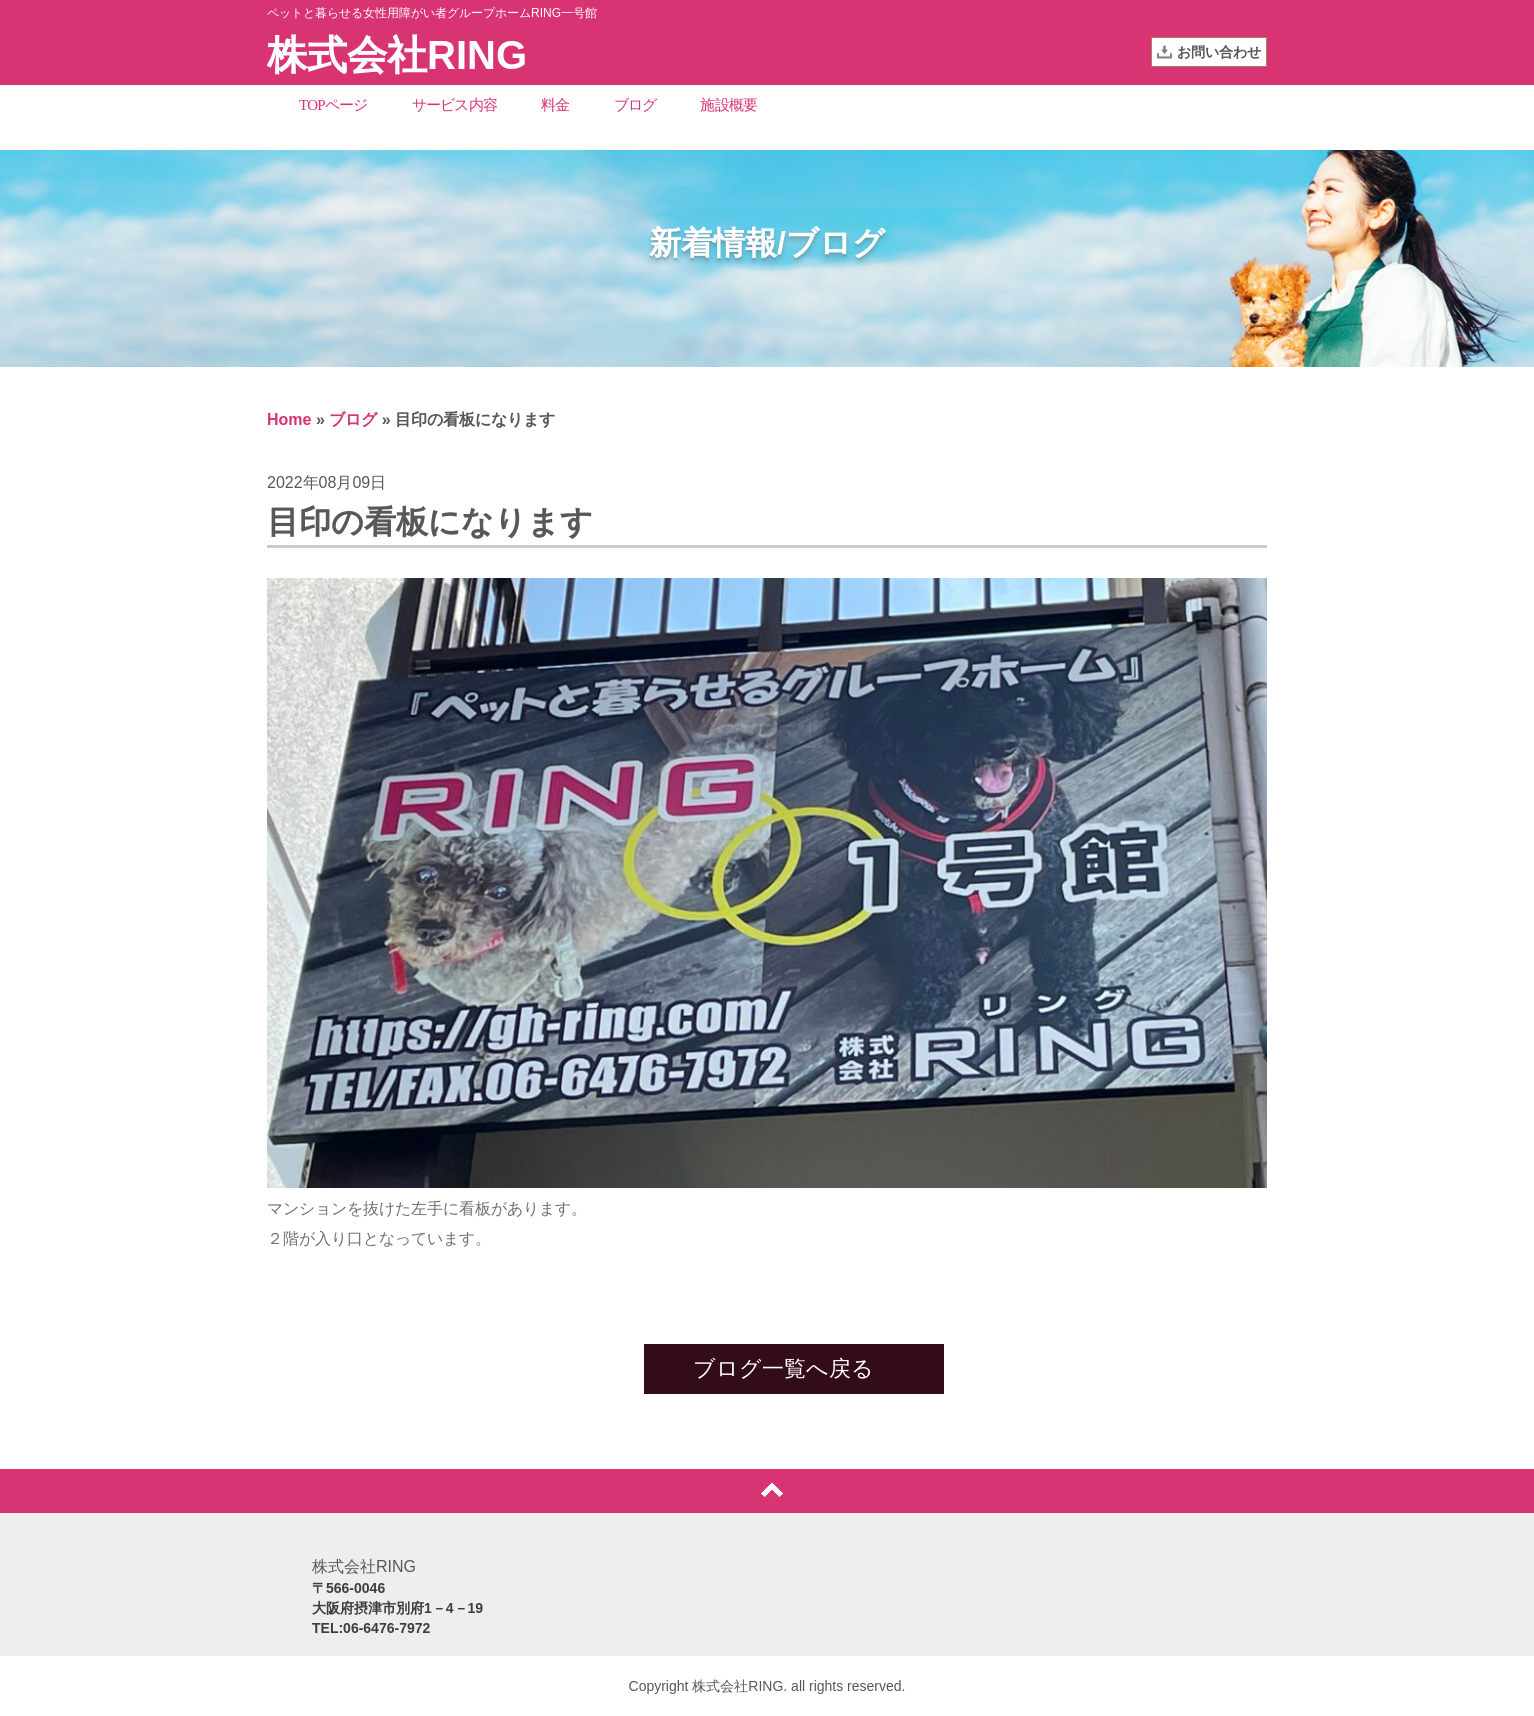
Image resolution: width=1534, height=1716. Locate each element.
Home (289, 419)
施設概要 (728, 105)
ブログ (635, 105)
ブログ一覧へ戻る (783, 1368)
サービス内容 (455, 105)
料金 (555, 105)
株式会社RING (397, 55)
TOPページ (333, 105)
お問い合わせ (1219, 52)
